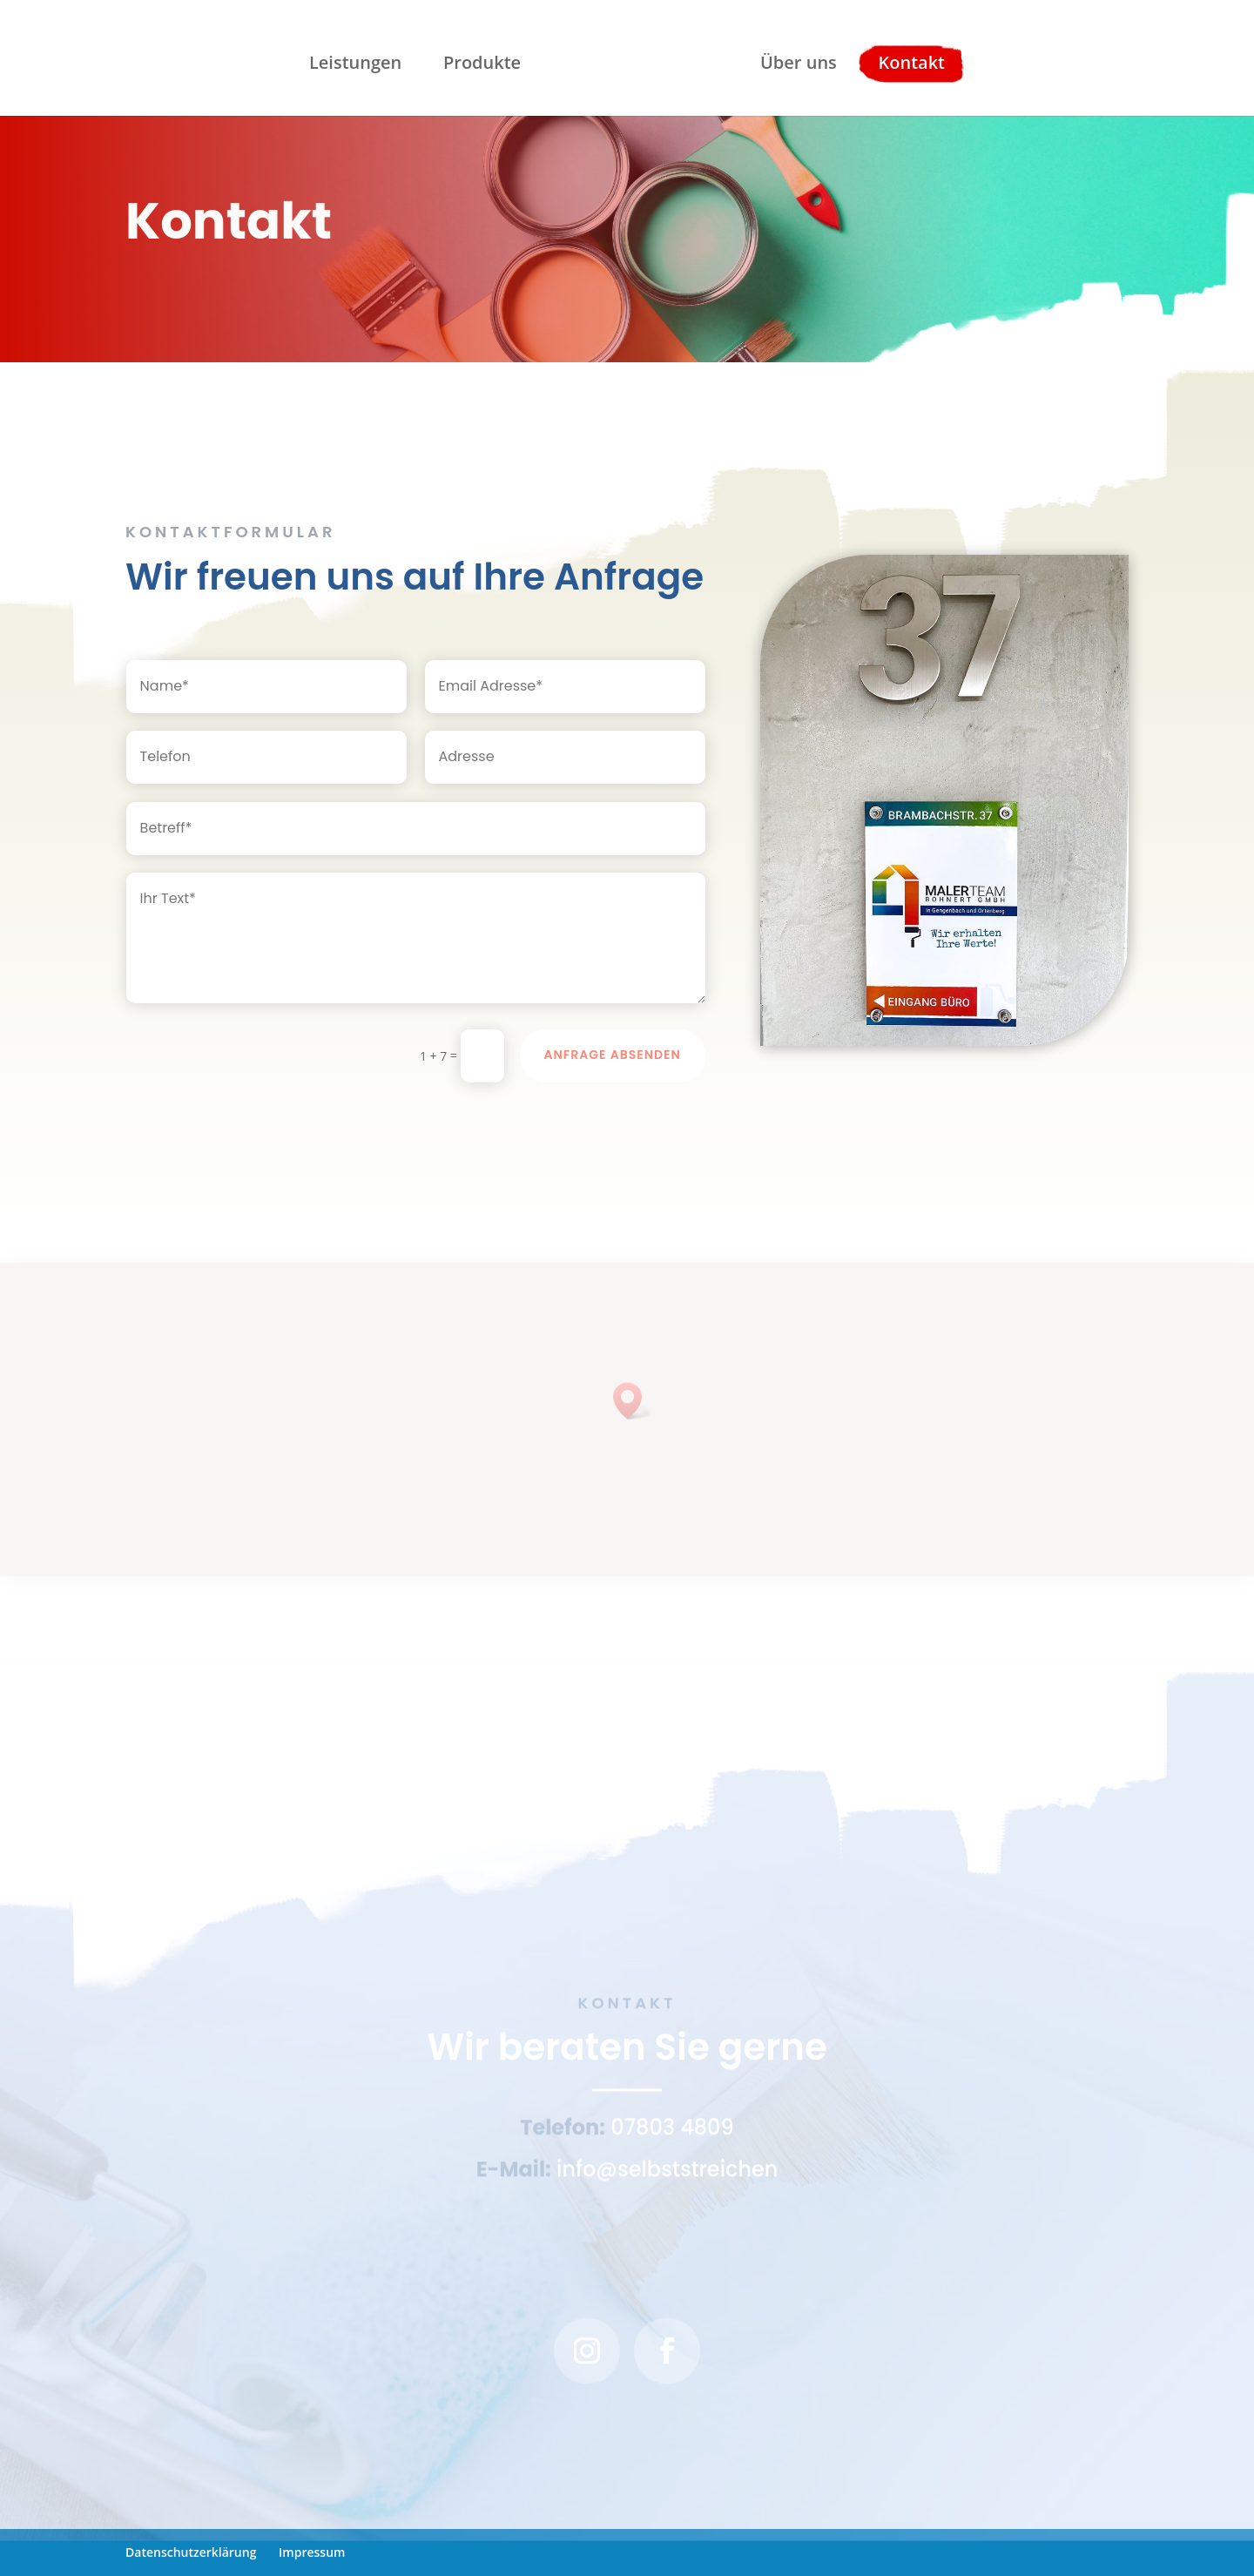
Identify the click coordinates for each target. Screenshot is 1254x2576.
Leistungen (359, 61)
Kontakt (908, 61)
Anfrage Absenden (612, 1054)
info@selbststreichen (667, 2175)
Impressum (312, 2552)
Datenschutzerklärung (190, 2552)
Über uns (795, 61)
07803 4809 (671, 2133)
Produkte (485, 61)
